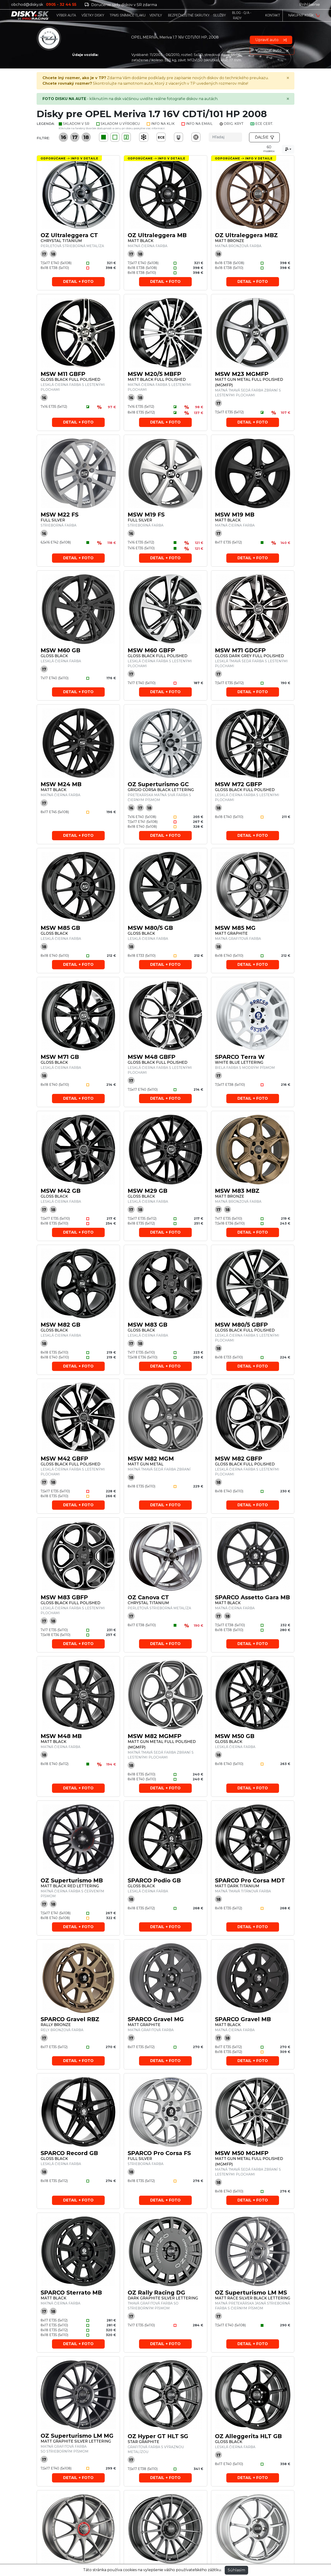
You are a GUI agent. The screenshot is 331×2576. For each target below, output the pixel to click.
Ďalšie (264, 137)
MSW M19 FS (146, 514)
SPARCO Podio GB (154, 1880)
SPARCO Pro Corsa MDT (250, 1880)
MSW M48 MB (61, 1736)
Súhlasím (236, 2570)
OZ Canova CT (148, 1597)
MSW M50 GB (234, 1736)
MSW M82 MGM (151, 1458)
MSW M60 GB (60, 650)
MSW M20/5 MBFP (154, 374)
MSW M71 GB (60, 1057)
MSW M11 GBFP (63, 374)
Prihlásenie (309, 4)
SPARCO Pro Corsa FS (159, 2153)
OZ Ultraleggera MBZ (246, 235)
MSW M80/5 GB (150, 927)
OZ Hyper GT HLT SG (158, 2436)
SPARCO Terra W (240, 1057)
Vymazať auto (272, 50)
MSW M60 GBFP (151, 650)
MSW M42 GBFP (64, 1458)
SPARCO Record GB (69, 2153)
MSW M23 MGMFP (242, 374)
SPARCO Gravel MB (243, 2019)
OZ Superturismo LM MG (77, 2435)
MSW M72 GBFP (238, 784)
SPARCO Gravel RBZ (70, 2019)
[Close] (288, 78)
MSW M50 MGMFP (242, 2153)
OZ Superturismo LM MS (251, 2292)
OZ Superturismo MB (72, 1880)
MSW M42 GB (61, 1190)
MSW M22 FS (59, 514)
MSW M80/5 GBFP (241, 1324)
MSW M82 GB (60, 1324)
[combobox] (288, 149)
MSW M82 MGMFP (155, 1736)
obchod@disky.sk (27, 4)
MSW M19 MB (234, 514)
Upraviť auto (271, 40)
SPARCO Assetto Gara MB (252, 1597)
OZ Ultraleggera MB (157, 235)
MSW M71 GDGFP (240, 650)
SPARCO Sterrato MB (71, 2292)
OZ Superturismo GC (158, 784)
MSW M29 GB (147, 1190)
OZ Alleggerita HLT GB (248, 2436)
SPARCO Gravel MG (156, 2019)
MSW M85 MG (235, 927)
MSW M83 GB (147, 1324)
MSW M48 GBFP (151, 1057)
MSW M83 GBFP (64, 1597)
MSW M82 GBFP (238, 1458)
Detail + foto (78, 281)
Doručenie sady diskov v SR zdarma (121, 5)
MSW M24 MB (61, 784)
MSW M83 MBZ (237, 1190)
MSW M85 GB (60, 927)
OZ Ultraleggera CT (69, 235)
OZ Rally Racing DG (156, 2292)
